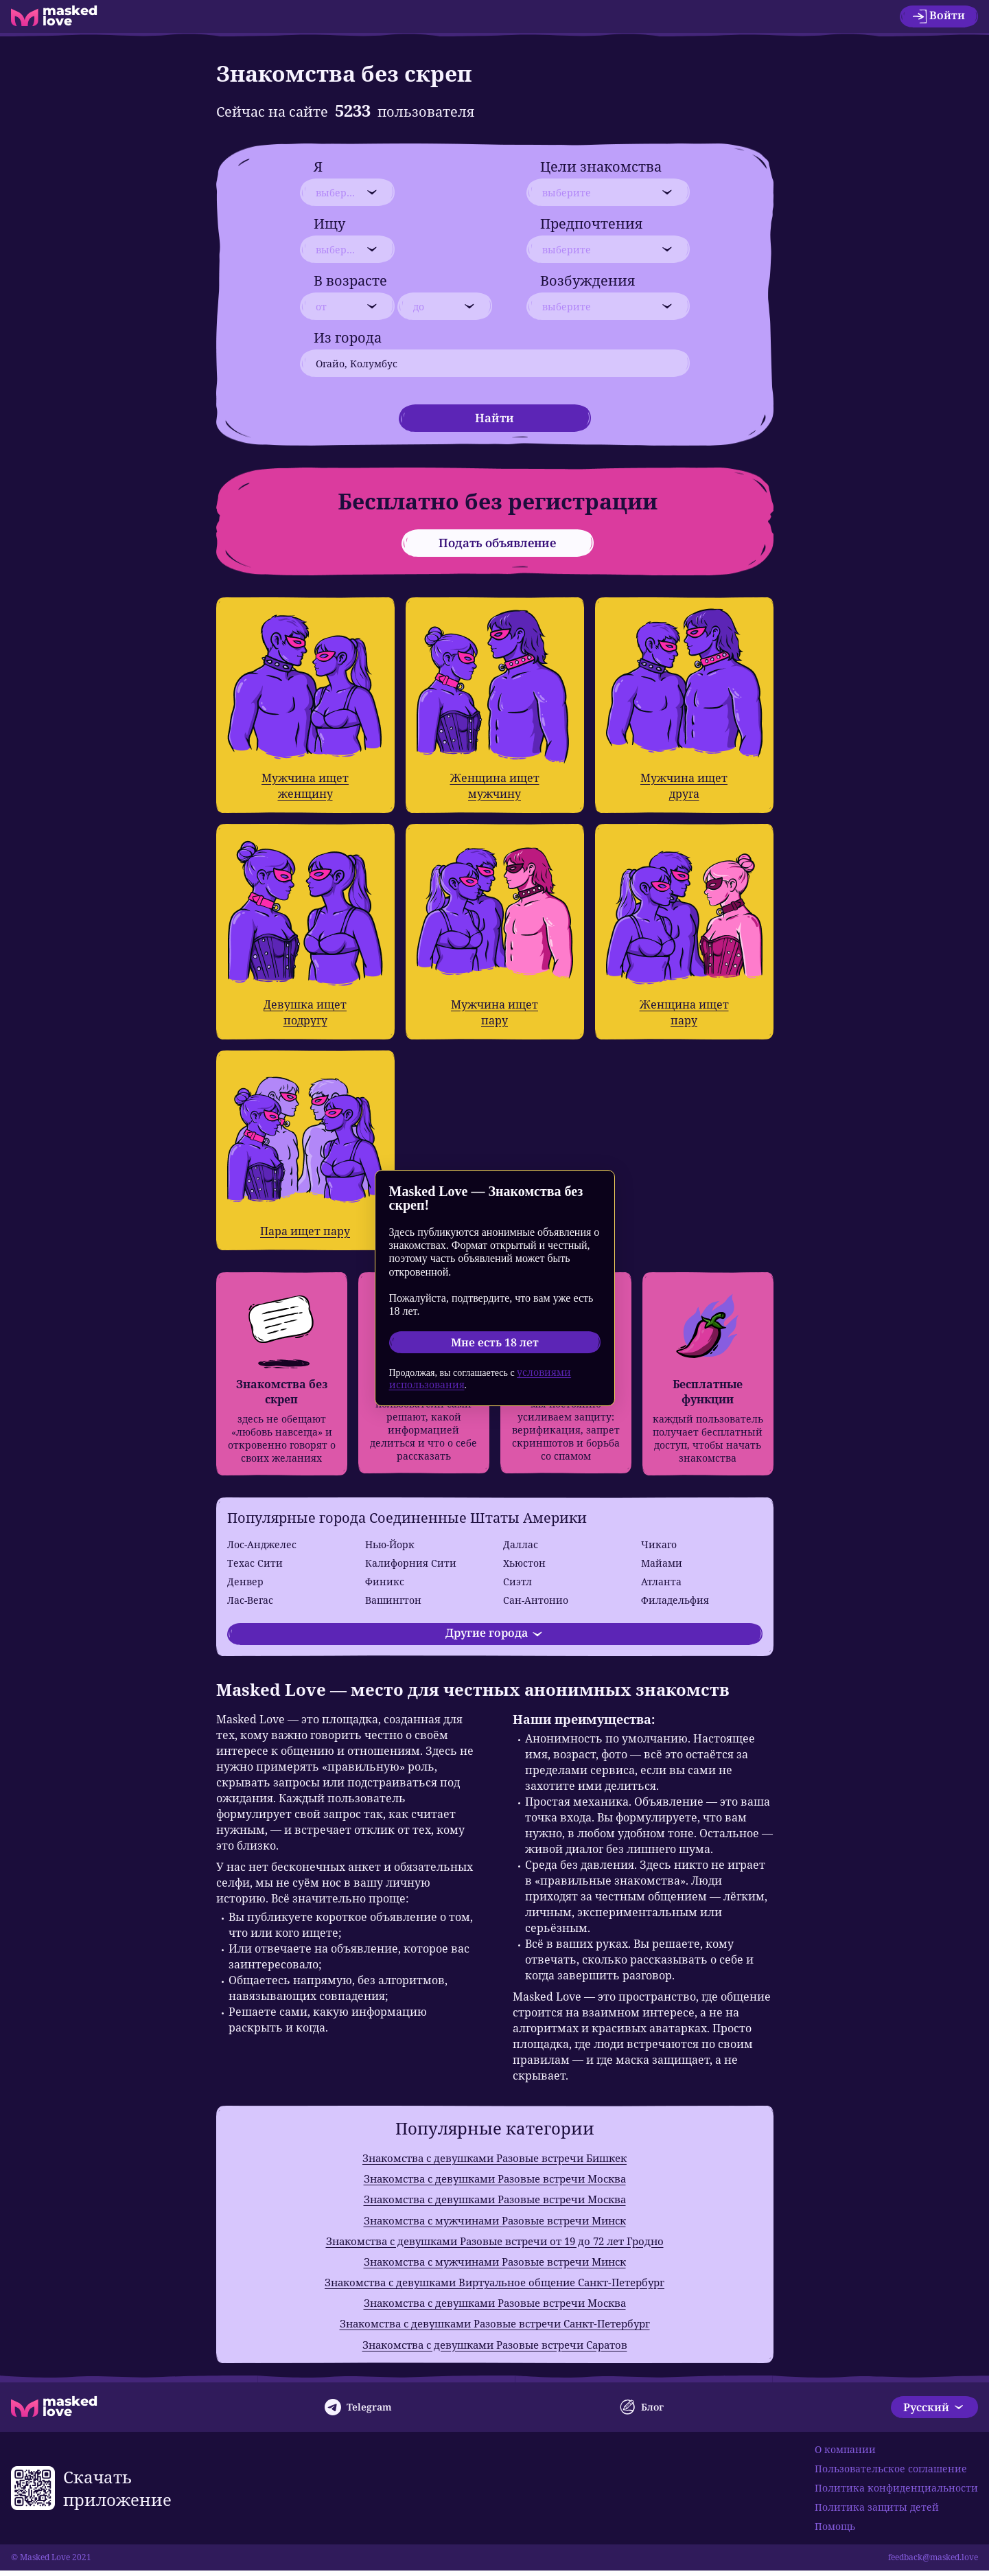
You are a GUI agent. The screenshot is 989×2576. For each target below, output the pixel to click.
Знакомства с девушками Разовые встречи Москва (494, 2179)
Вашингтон (393, 1600)
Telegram (358, 2412)
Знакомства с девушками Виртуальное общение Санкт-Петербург (494, 2285)
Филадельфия (675, 1600)
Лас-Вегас (250, 1600)
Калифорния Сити (410, 1562)
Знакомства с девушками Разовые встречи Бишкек (494, 2157)
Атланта (661, 1581)
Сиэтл (517, 1581)
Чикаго (659, 1544)
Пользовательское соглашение (891, 2474)
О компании (845, 2454)
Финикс (384, 1581)
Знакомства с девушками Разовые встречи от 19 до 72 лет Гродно (494, 2243)
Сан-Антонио (535, 1600)
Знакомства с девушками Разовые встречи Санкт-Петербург (494, 2328)
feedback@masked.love (933, 2563)
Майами (661, 1562)
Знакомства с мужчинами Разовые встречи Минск (494, 2221)
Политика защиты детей (877, 2512)
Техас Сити (255, 1562)
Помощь (835, 2531)
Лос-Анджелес (261, 1544)
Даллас (520, 1544)
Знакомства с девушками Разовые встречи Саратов (495, 2349)
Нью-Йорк (390, 1544)
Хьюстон (524, 1562)
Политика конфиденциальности (896, 2493)
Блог (641, 2412)
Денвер (245, 1581)
